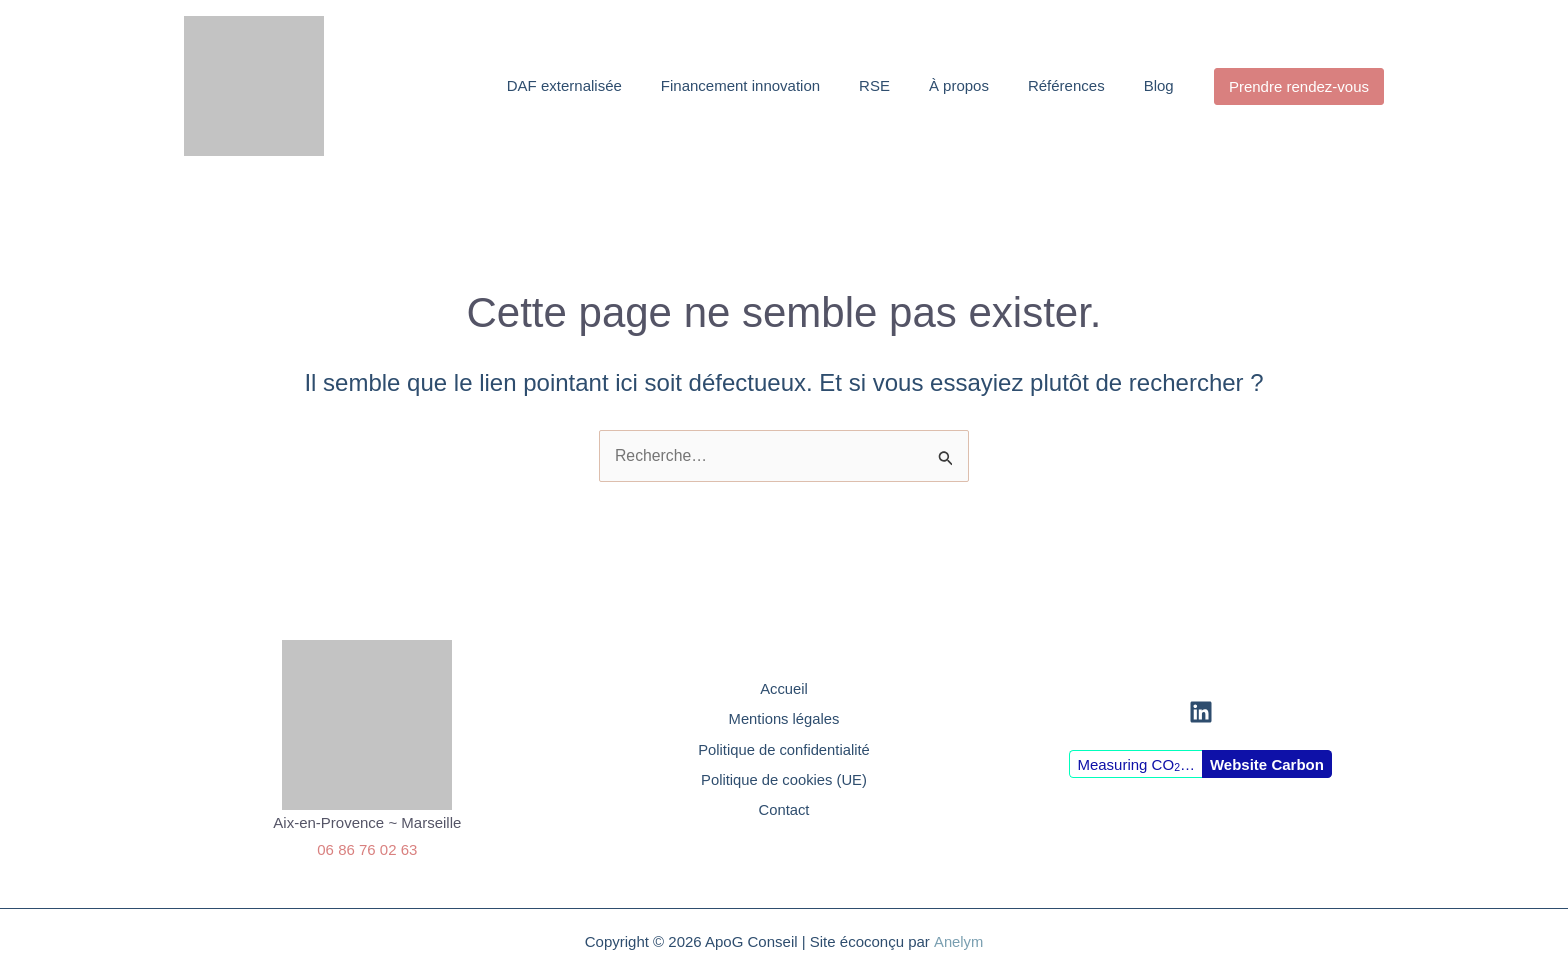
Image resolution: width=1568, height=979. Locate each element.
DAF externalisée (578, 85)
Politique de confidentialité (784, 748)
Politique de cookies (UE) (784, 779)
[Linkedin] (1201, 713)
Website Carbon (1267, 764)
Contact (784, 811)
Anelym (958, 941)
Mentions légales (784, 717)
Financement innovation (751, 85)
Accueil (784, 685)
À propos (964, 85)
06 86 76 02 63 (367, 849)
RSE (882, 85)
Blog (1158, 85)
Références (1068, 85)
